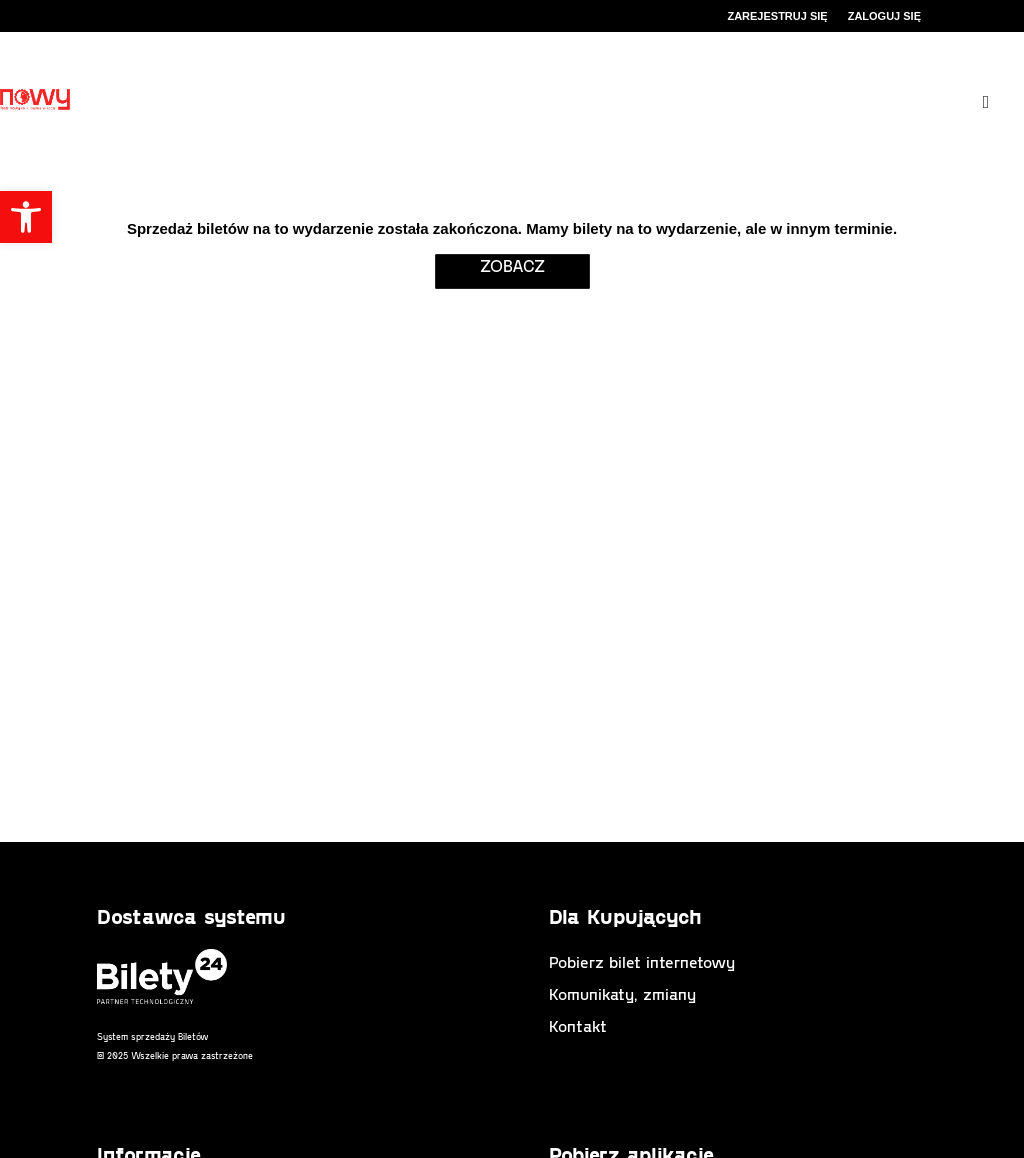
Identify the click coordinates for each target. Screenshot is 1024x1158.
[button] (26, 217)
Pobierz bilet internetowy (642, 961)
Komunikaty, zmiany (622, 993)
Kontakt (578, 1025)
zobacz (512, 265)
